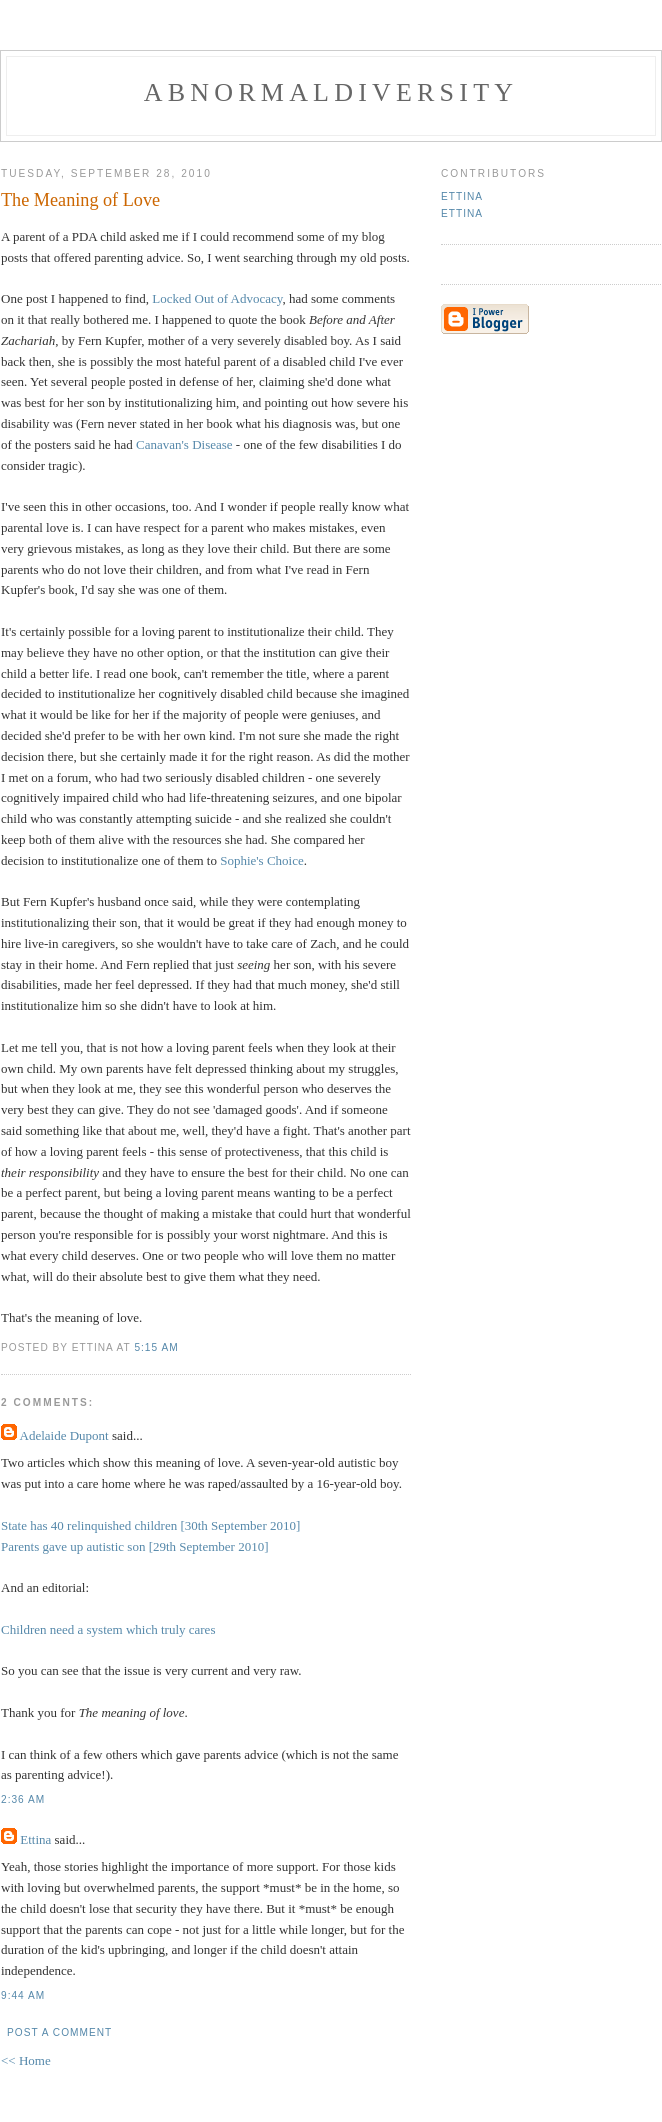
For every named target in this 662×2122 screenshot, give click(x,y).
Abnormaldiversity (331, 92)
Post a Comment (59, 2032)
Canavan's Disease (184, 444)
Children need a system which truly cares (108, 1629)
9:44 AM (23, 1995)
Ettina (35, 1839)
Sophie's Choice (262, 860)
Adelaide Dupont (64, 1435)
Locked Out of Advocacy (217, 298)
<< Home (26, 2060)
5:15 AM (156, 1347)
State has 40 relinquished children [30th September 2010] (150, 1525)
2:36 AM (23, 1799)
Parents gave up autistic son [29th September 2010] (135, 1546)
